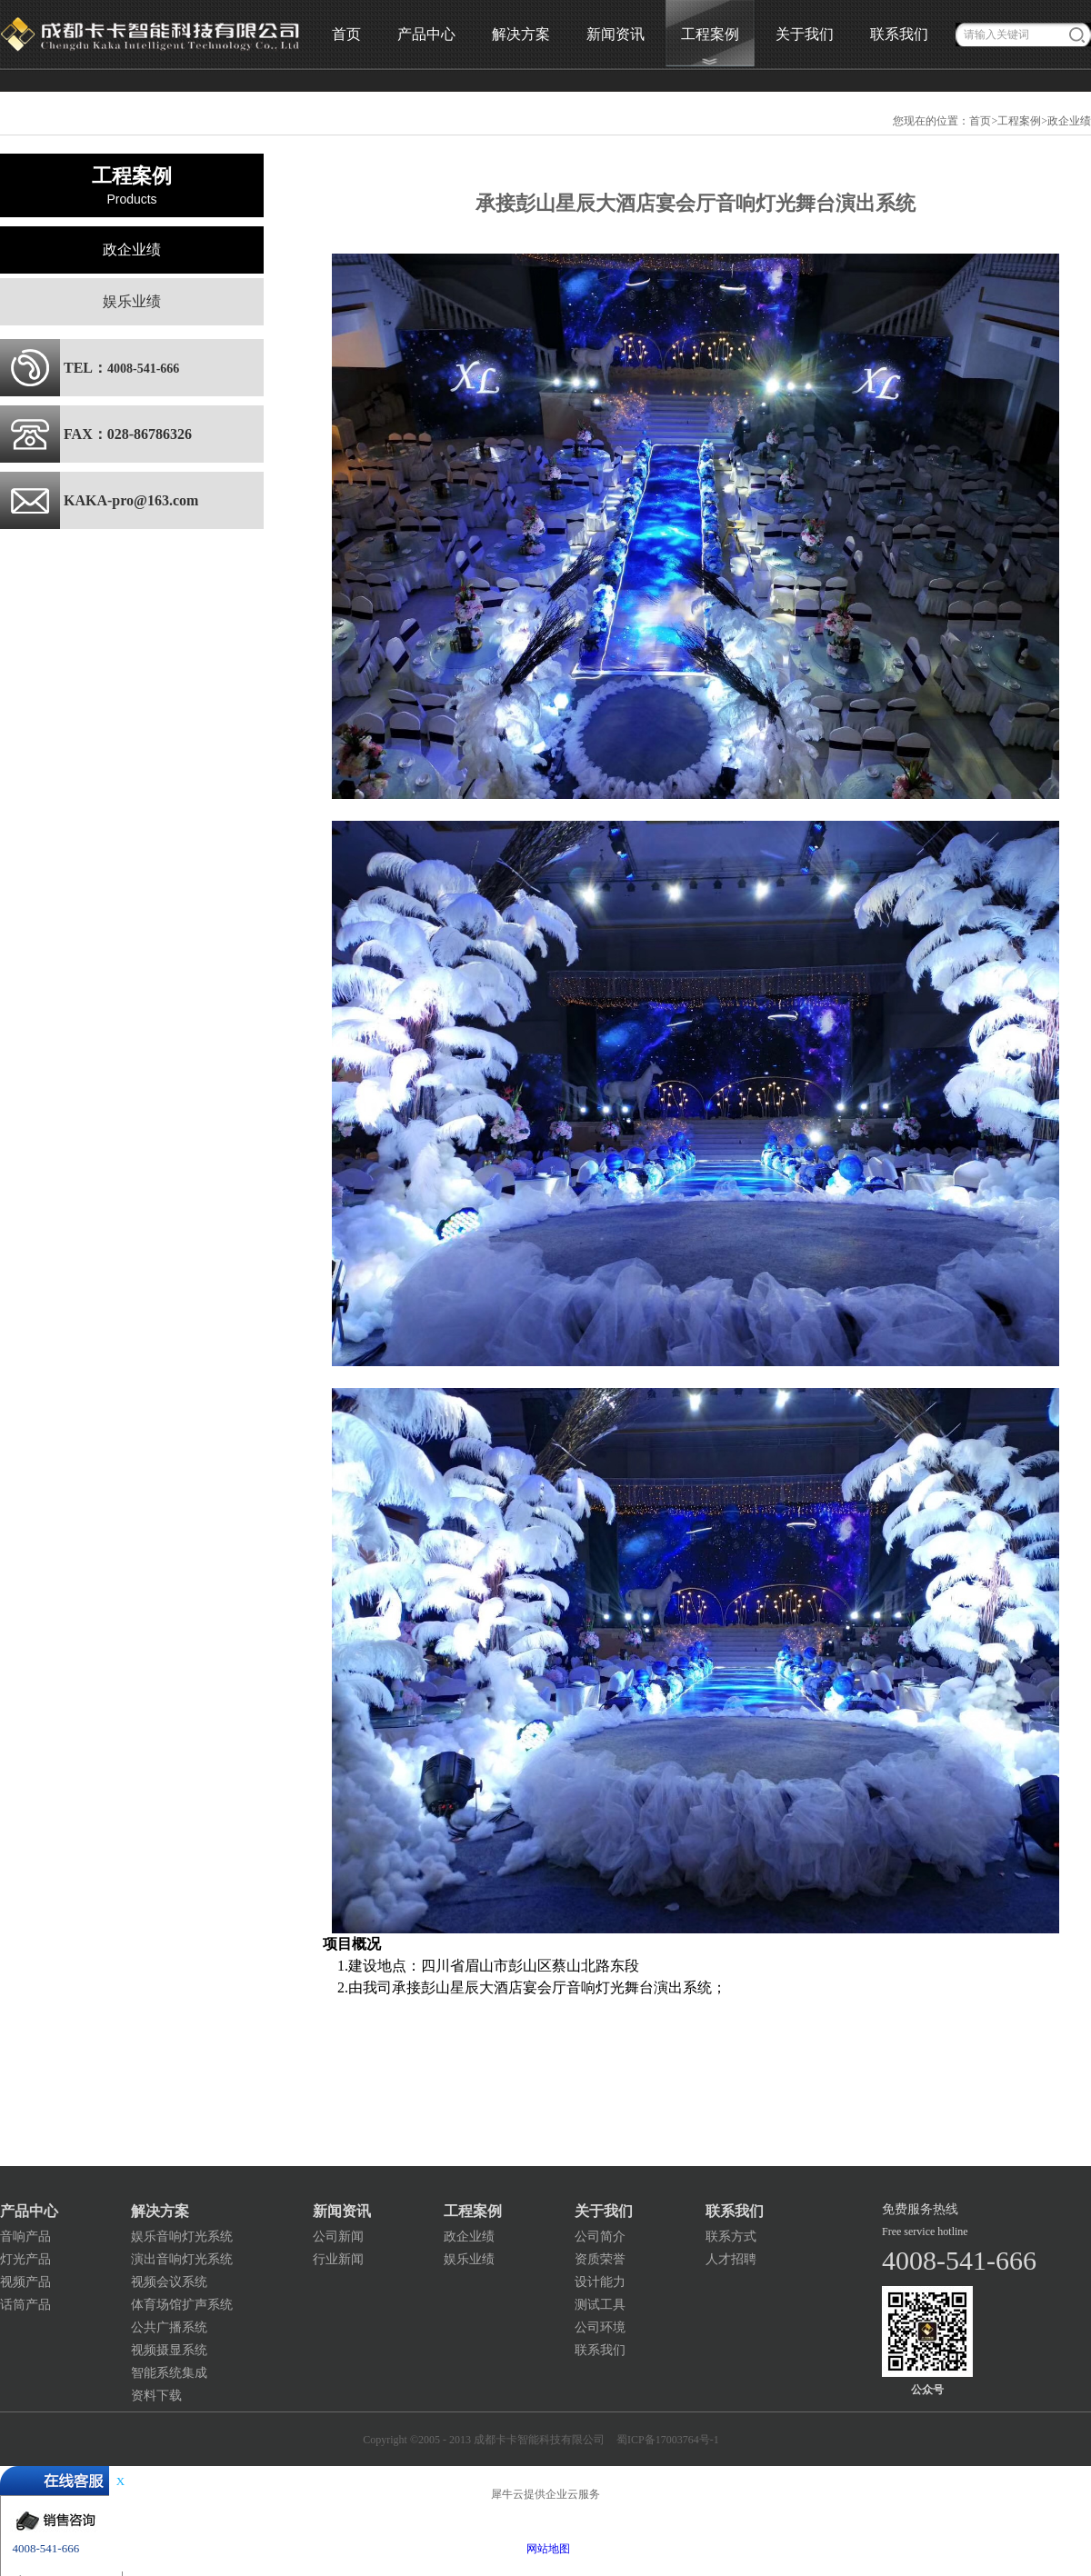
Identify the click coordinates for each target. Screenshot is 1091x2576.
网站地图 (545, 2548)
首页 (346, 34)
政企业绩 (1069, 121)
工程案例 (1019, 121)
